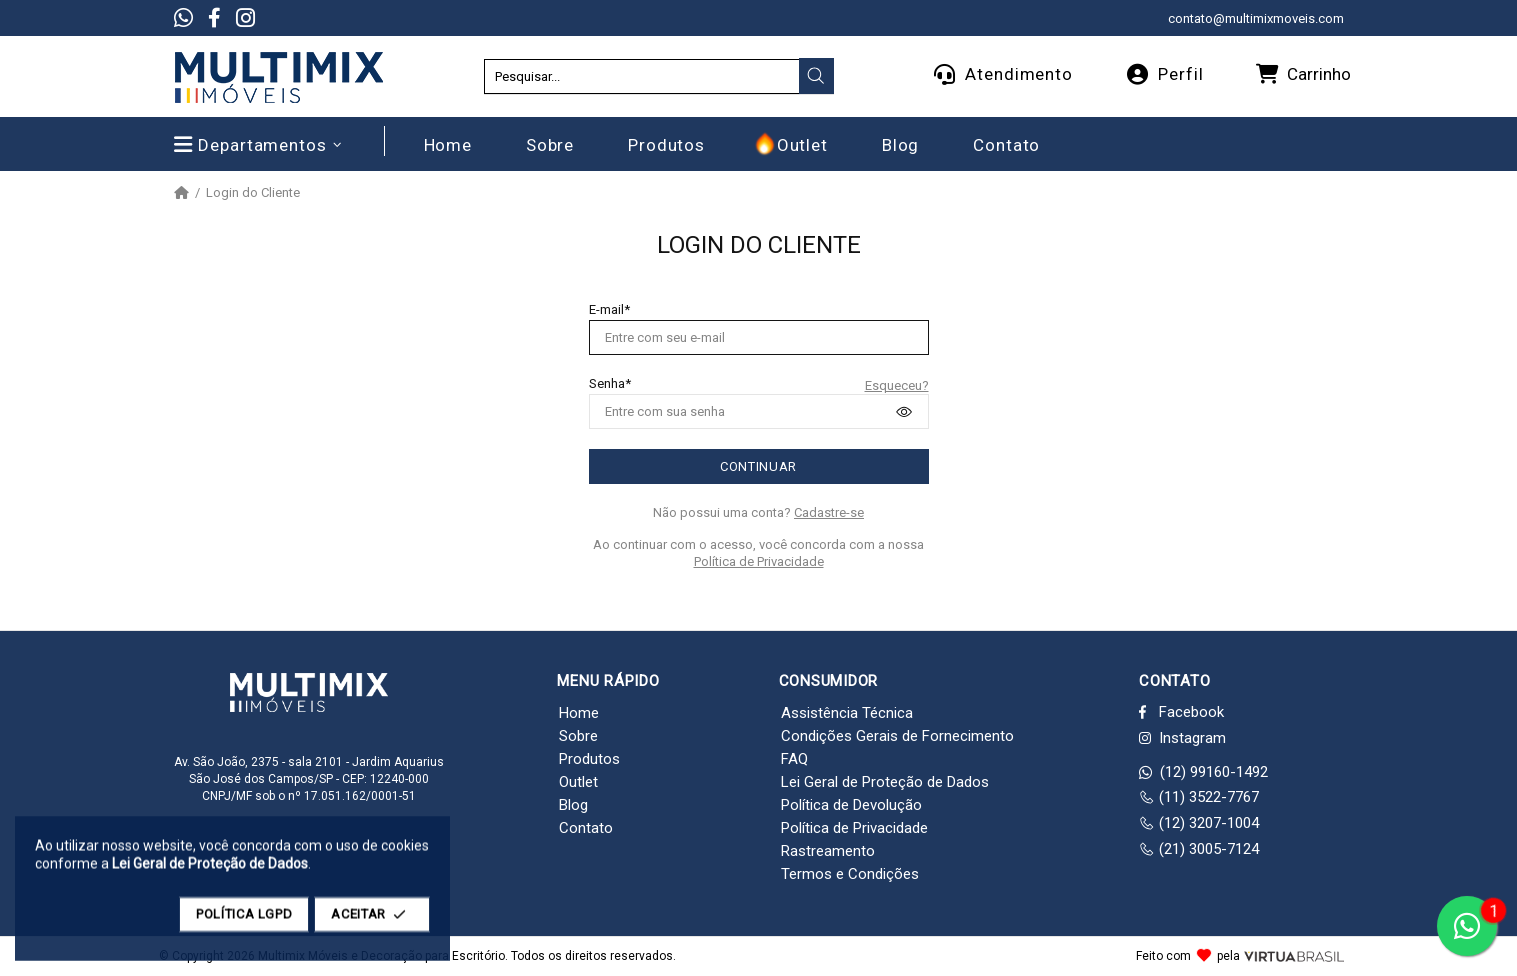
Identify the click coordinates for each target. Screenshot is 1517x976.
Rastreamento (828, 851)
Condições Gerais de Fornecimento (897, 736)
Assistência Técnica (847, 713)
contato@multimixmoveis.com (1256, 18)
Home (579, 713)
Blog (573, 805)
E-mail (606, 309)
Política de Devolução (851, 805)
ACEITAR (372, 923)
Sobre (578, 736)
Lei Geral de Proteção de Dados (885, 782)
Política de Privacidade (759, 561)
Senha (607, 383)
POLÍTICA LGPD (244, 923)
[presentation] (816, 76)
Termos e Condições (850, 874)
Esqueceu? (897, 385)
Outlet (578, 782)
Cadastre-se (829, 512)
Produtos (589, 759)
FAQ (794, 759)
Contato (586, 828)
